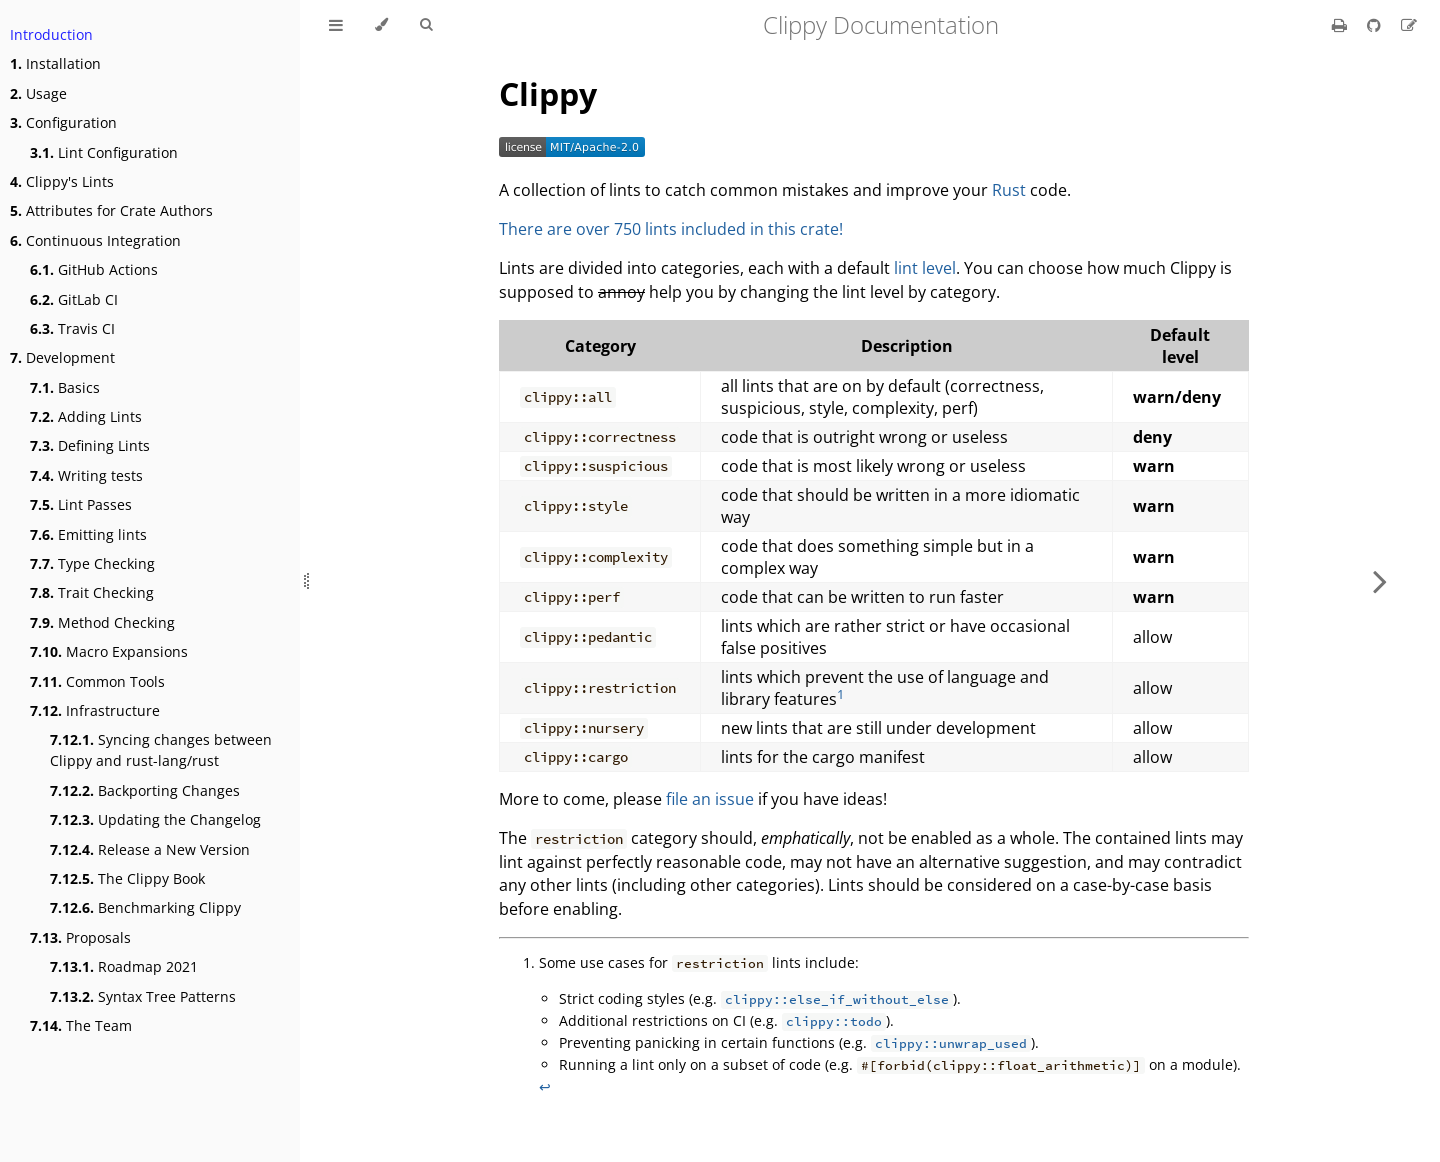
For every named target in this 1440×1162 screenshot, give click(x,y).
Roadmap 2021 (124, 966)
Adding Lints (86, 416)
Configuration (63, 122)
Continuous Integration (95, 240)
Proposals (80, 937)
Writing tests (86, 475)
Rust (1009, 190)
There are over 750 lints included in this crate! (671, 229)
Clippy (548, 93)
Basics (65, 387)
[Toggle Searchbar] (426, 25)
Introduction (51, 34)
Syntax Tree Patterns (143, 996)
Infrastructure (95, 710)
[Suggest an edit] (1409, 25)
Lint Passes (81, 504)
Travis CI (72, 328)
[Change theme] (381, 25)
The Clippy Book (127, 878)
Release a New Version (150, 849)
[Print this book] (1341, 25)
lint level (925, 268)
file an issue (710, 799)
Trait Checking (92, 592)
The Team (81, 1025)
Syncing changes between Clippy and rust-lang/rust (161, 750)
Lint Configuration (104, 152)
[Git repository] (1376, 25)
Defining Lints (90, 445)
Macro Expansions (109, 651)
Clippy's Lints (62, 181)
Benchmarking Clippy (145, 907)
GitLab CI (74, 299)
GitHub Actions (94, 269)
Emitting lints (88, 534)
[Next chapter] (1380, 581)
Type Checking (92, 563)
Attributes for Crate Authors (111, 210)
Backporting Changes (145, 790)
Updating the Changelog (155, 819)
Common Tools (97, 681)
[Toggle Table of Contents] (336, 25)
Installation (55, 63)
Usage (38, 93)
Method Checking (102, 622)
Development (62, 357)
